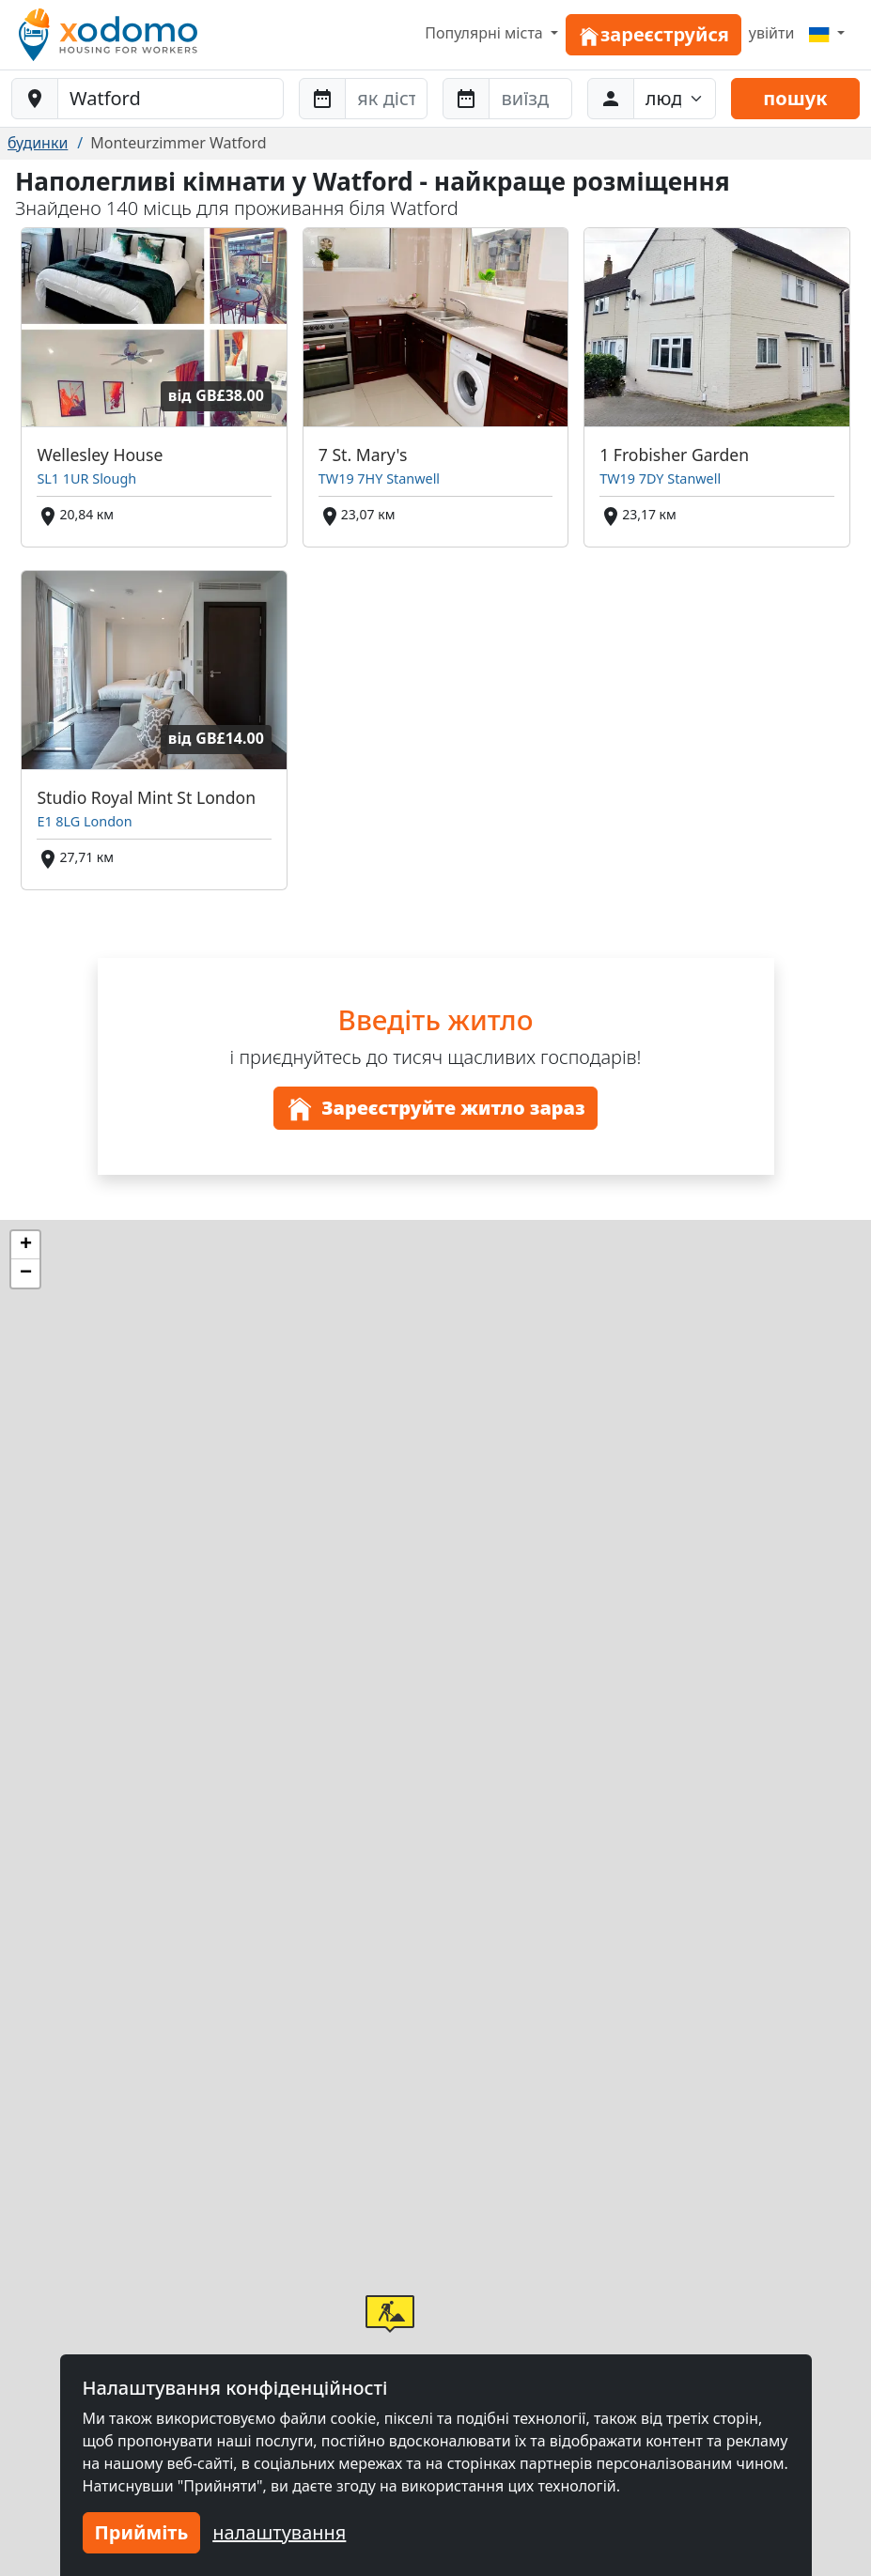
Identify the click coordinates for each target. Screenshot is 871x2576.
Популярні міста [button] (486, 33)
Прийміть (142, 2532)
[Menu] (826, 33)
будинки (38, 142)
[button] (390, 2314)
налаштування (279, 2532)
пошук (795, 98)
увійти (772, 33)
